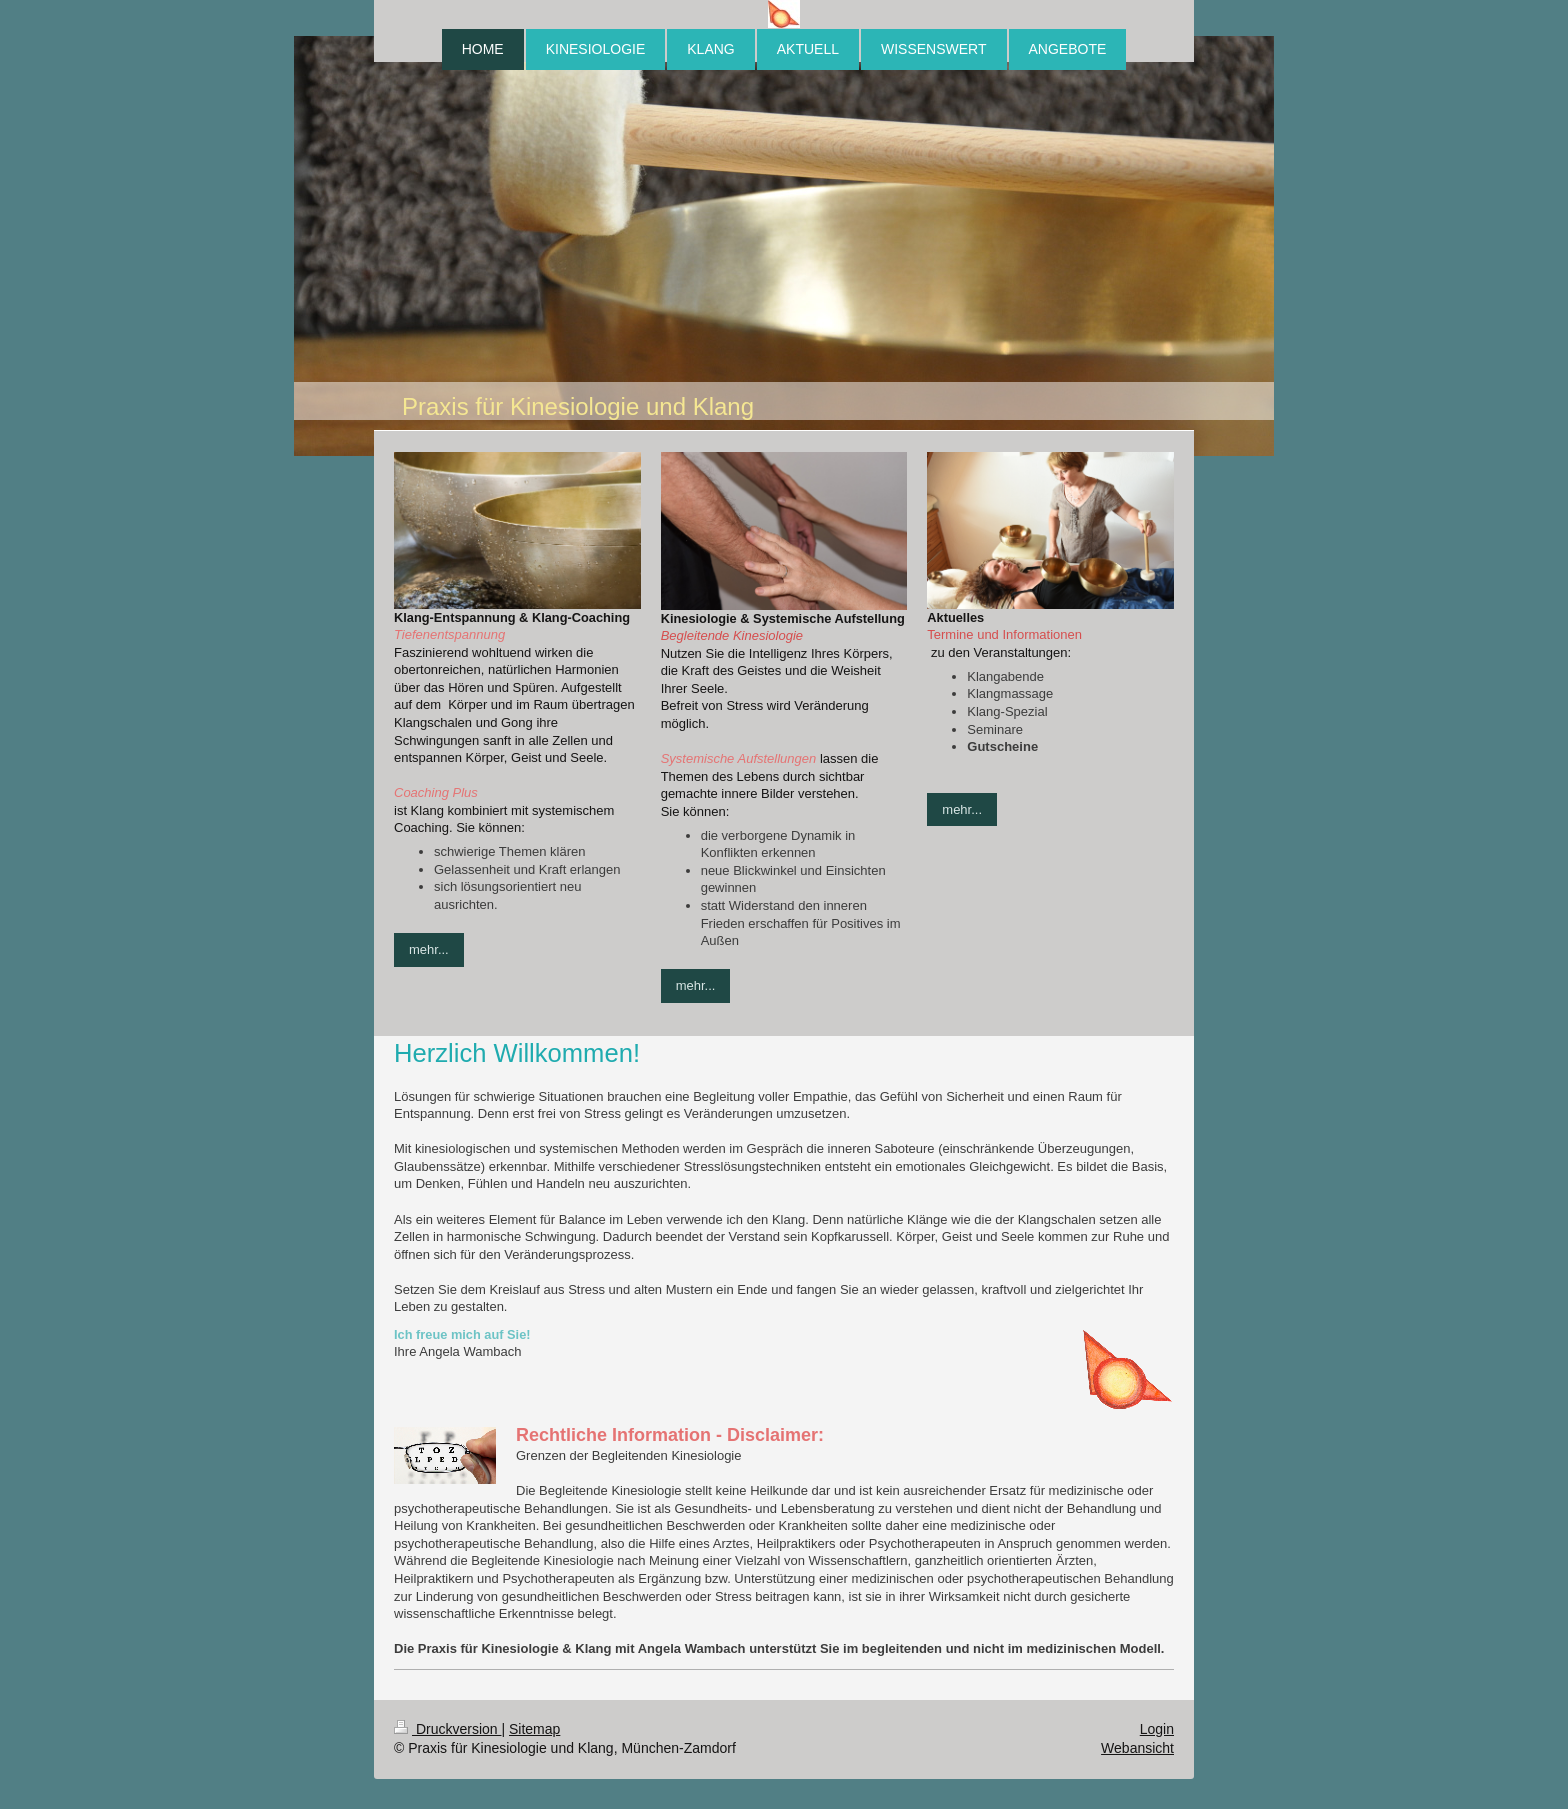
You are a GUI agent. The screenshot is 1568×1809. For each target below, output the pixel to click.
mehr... (429, 949)
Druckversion (447, 1729)
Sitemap (534, 1729)
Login (1157, 1729)
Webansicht (1137, 1748)
